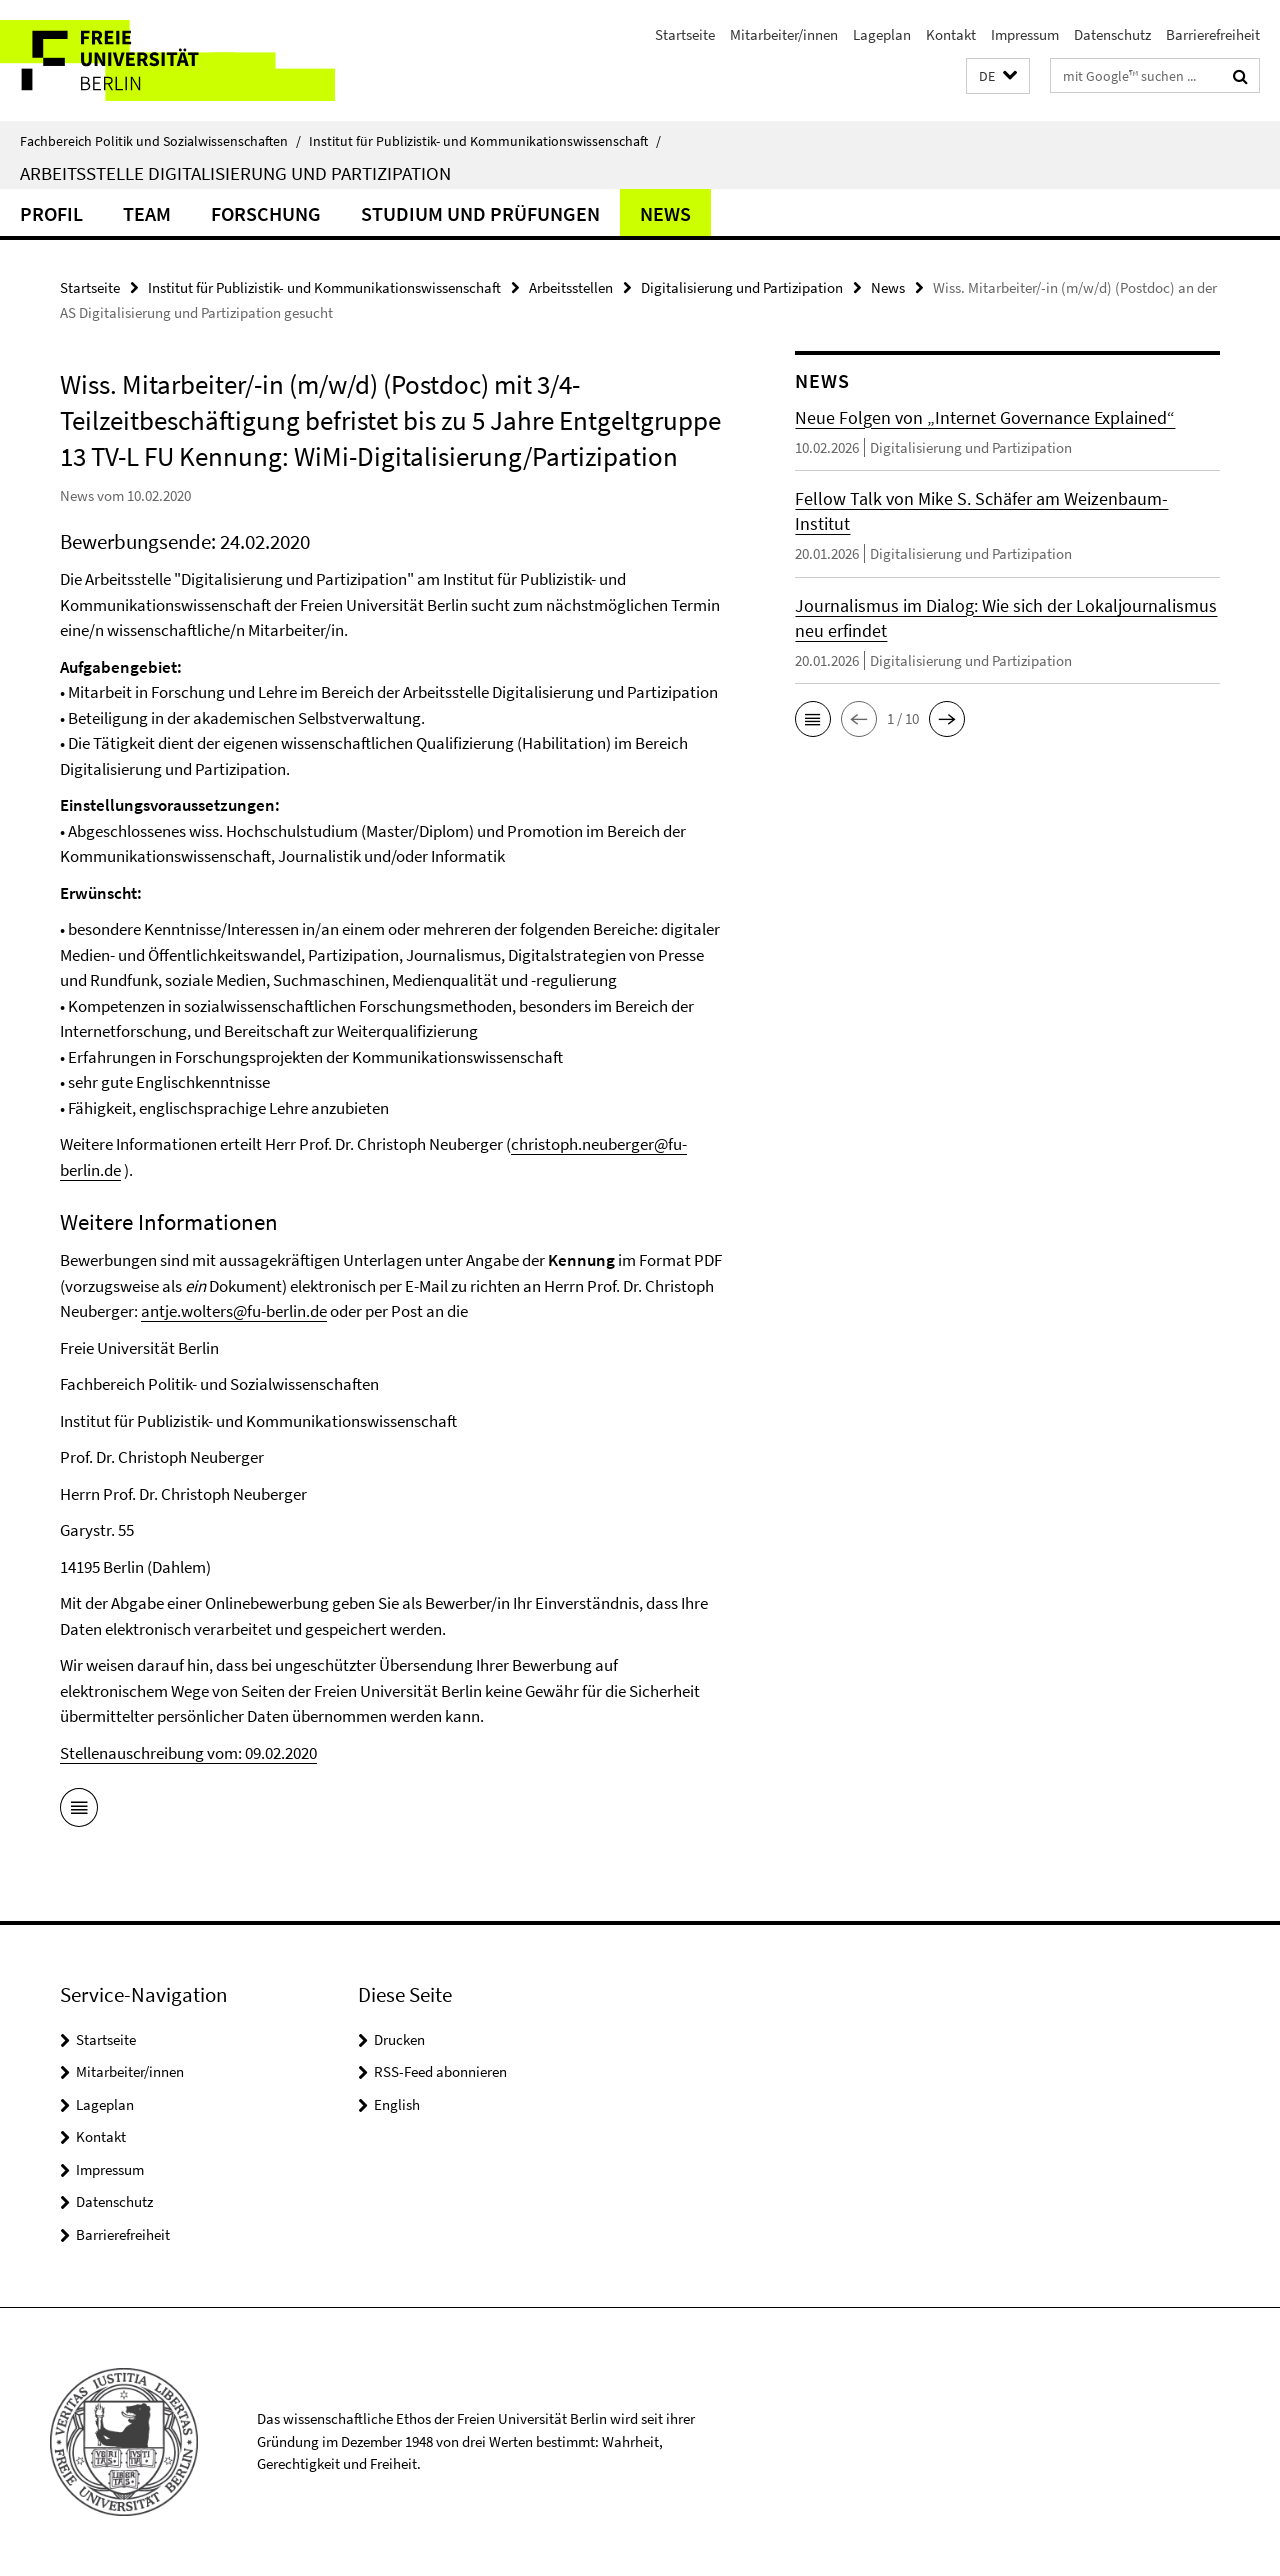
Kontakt (951, 34)
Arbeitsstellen (571, 287)
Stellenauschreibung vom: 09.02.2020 (188, 1753)
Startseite (685, 34)
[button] (998, 76)
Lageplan (882, 34)
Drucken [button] (399, 2039)
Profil (51, 213)
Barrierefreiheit (1213, 34)
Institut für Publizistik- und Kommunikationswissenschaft (485, 141)
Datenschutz (1112, 34)
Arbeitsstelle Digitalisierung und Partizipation (235, 173)
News (665, 213)
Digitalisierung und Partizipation (742, 287)
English (397, 2104)
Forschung (266, 213)
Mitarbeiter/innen (784, 34)
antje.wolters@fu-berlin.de (234, 1311)
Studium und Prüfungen (480, 213)
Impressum (1025, 34)
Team (147, 213)
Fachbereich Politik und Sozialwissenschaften (160, 141)
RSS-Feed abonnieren (440, 2071)
